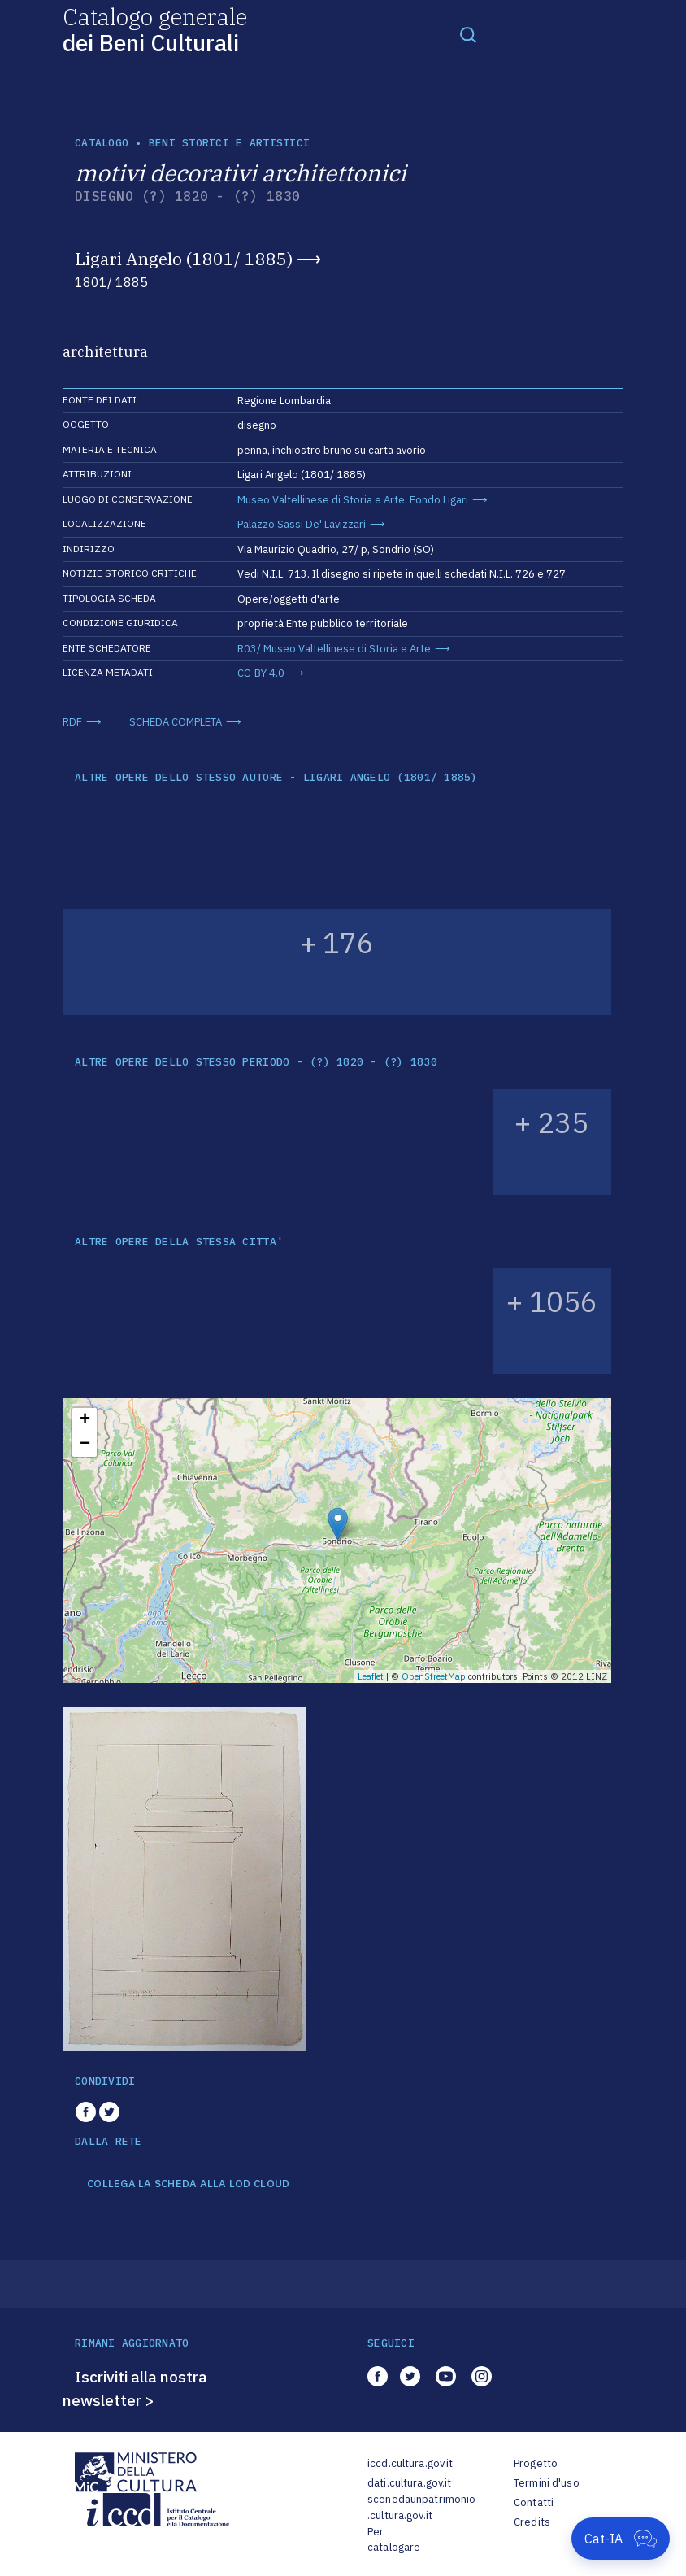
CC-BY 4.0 (260, 673)
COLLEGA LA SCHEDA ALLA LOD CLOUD (188, 2183)
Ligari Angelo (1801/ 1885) (184, 258)
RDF (72, 722)
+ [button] (85, 1420)
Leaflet (371, 1676)
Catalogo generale (155, 29)
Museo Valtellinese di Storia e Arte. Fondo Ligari (352, 500)
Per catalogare (393, 2540)
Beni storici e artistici (229, 143)
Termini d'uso (547, 2483)
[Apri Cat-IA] (620, 2538)
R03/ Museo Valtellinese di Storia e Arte (334, 649)
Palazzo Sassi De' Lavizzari (301, 524)
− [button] (85, 1444)
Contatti (534, 2502)
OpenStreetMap (434, 1676)
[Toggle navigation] (468, 34)
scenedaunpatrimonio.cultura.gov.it (421, 2507)
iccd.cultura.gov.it (410, 2463)
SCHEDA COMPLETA (175, 722)
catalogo (101, 143)
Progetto (536, 2463)
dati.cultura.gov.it (409, 2483)
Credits (532, 2522)
